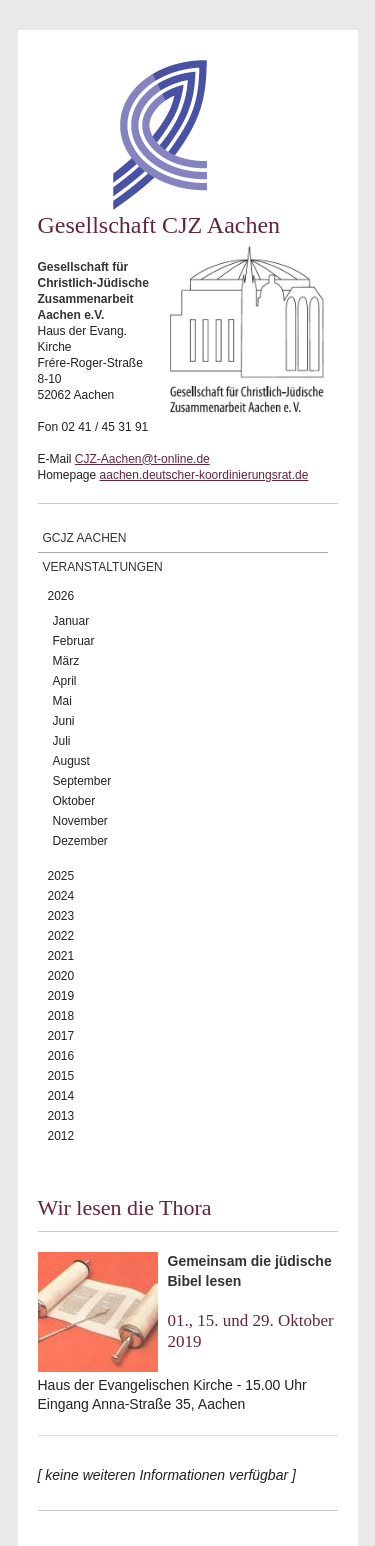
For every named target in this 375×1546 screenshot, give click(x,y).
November (80, 821)
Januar (71, 621)
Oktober (74, 801)
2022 (61, 936)
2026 (61, 596)
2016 (61, 1056)
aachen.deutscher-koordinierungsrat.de (204, 475)
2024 (61, 896)
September (82, 781)
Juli (62, 741)
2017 (61, 1036)
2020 (61, 976)
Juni (64, 721)
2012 (61, 1136)
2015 (61, 1076)
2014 (61, 1096)
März (66, 661)
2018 (61, 1016)
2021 (61, 956)
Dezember (80, 841)
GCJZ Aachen (85, 538)
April (65, 681)
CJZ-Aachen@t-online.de (142, 459)
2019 (61, 996)
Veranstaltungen (103, 567)
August (71, 761)
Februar (74, 641)
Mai (62, 701)
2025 (61, 876)
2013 (61, 1116)
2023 (61, 916)
